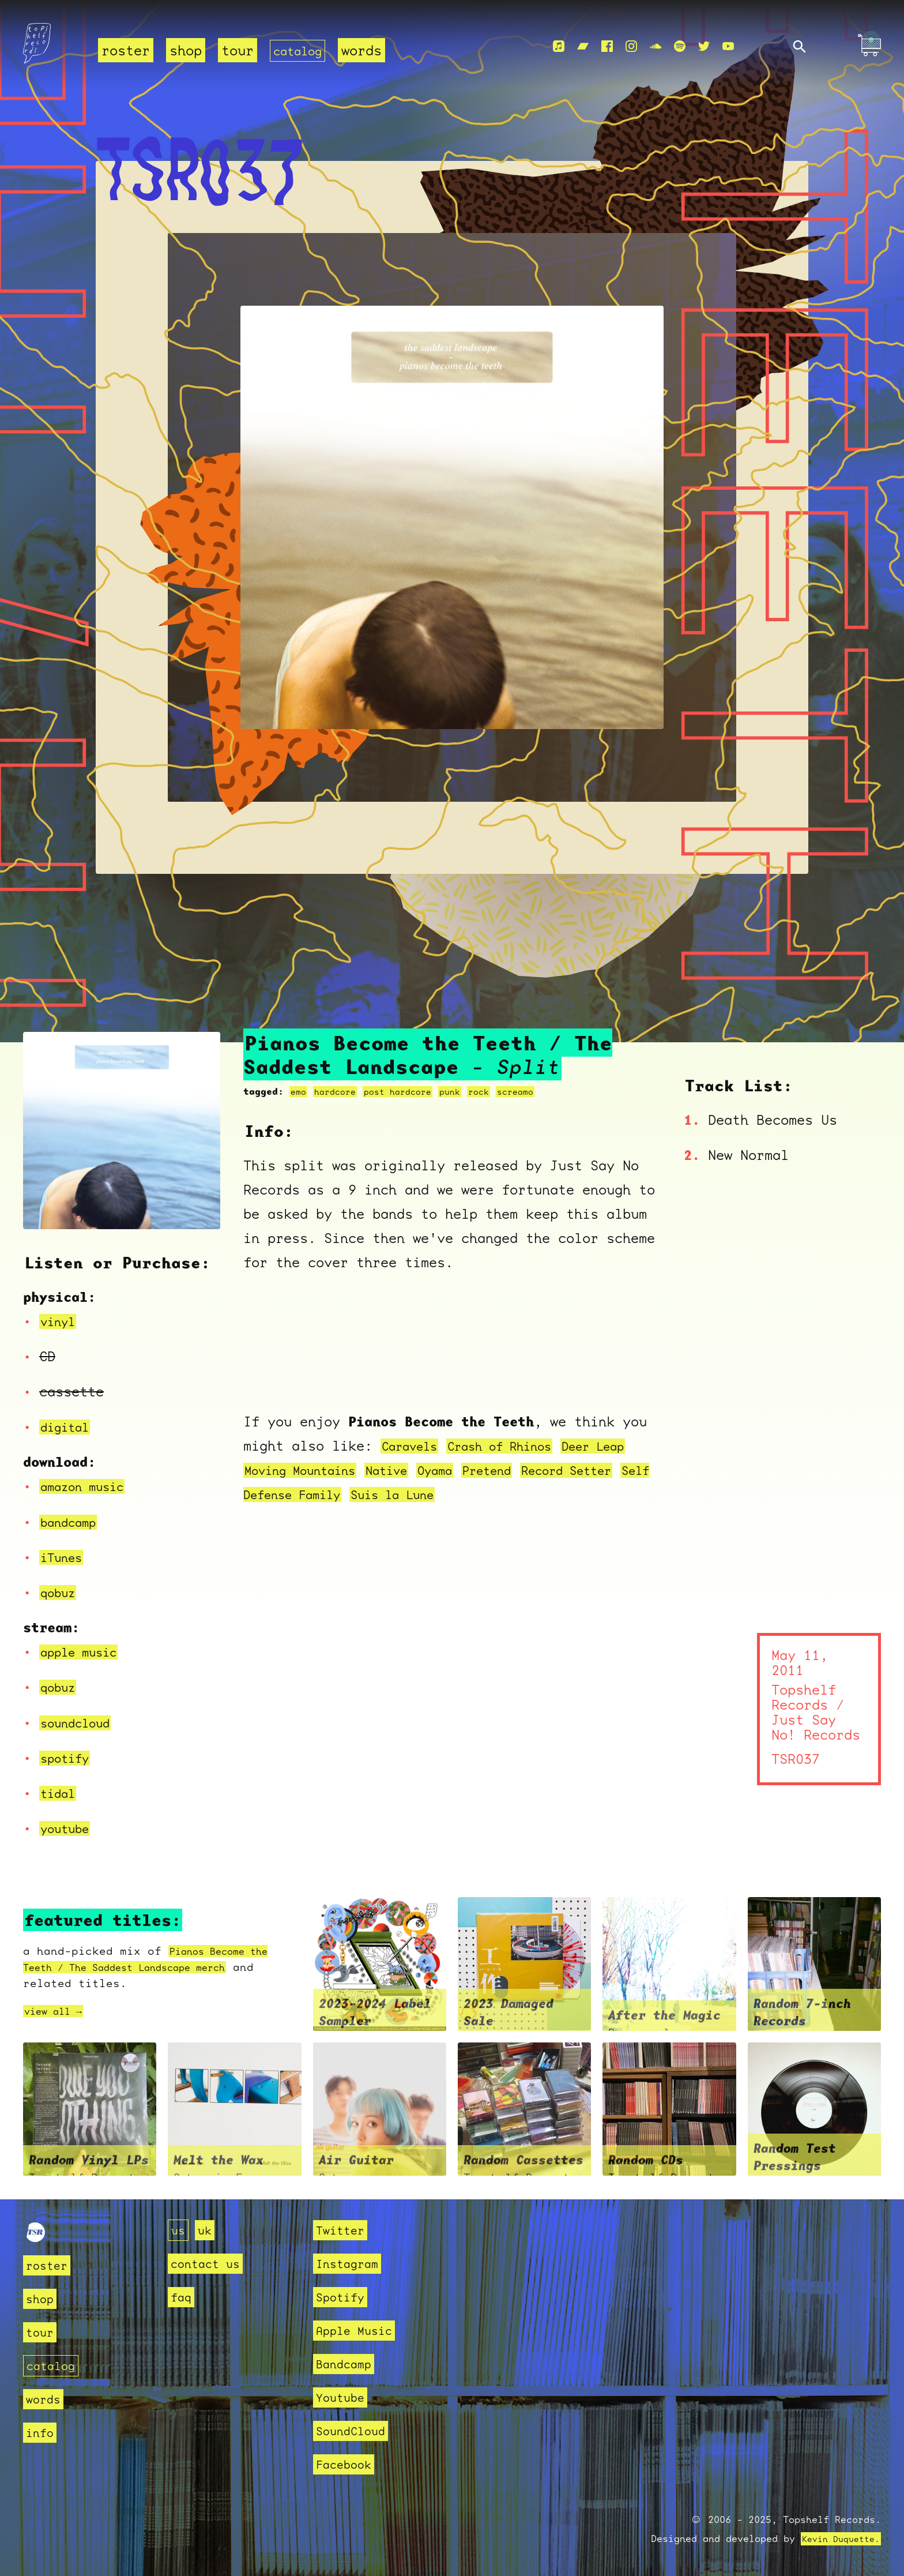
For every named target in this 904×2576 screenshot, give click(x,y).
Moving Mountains (350, 1470)
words (369, 50)
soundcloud (80, 1723)
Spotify (342, 2297)
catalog (301, 50)
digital (68, 1427)
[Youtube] (728, 47)
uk (206, 2230)
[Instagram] (631, 47)
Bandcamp (346, 2364)
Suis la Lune (514, 1494)
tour (237, 50)
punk (464, 1092)
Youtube (342, 2397)
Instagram (349, 2263)
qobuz (60, 1592)
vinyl (60, 1321)
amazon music (88, 1486)
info (41, 2432)
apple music (84, 1652)
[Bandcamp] (583, 47)
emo (299, 1092)
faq (182, 2297)
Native (449, 1470)
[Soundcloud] (655, 47)
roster (125, 50)
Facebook (346, 2464)
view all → (58, 2011)
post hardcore (407, 1092)
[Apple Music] (559, 47)
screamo (535, 1092)
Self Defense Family (378, 1494)
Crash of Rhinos (517, 1446)
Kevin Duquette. (836, 2539)
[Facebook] (607, 47)
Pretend (563, 1470)
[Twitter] (704, 47)
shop (186, 50)
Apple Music (357, 2330)
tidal (60, 1793)
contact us (208, 2263)
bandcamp (72, 1522)
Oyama (504, 1470)
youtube (68, 1828)
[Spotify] (680, 47)
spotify (68, 1758)
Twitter (342, 2230)
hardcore (339, 1092)
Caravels (414, 1446)
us (178, 2230)
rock (495, 1092)
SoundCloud (353, 2431)
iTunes (64, 1557)
